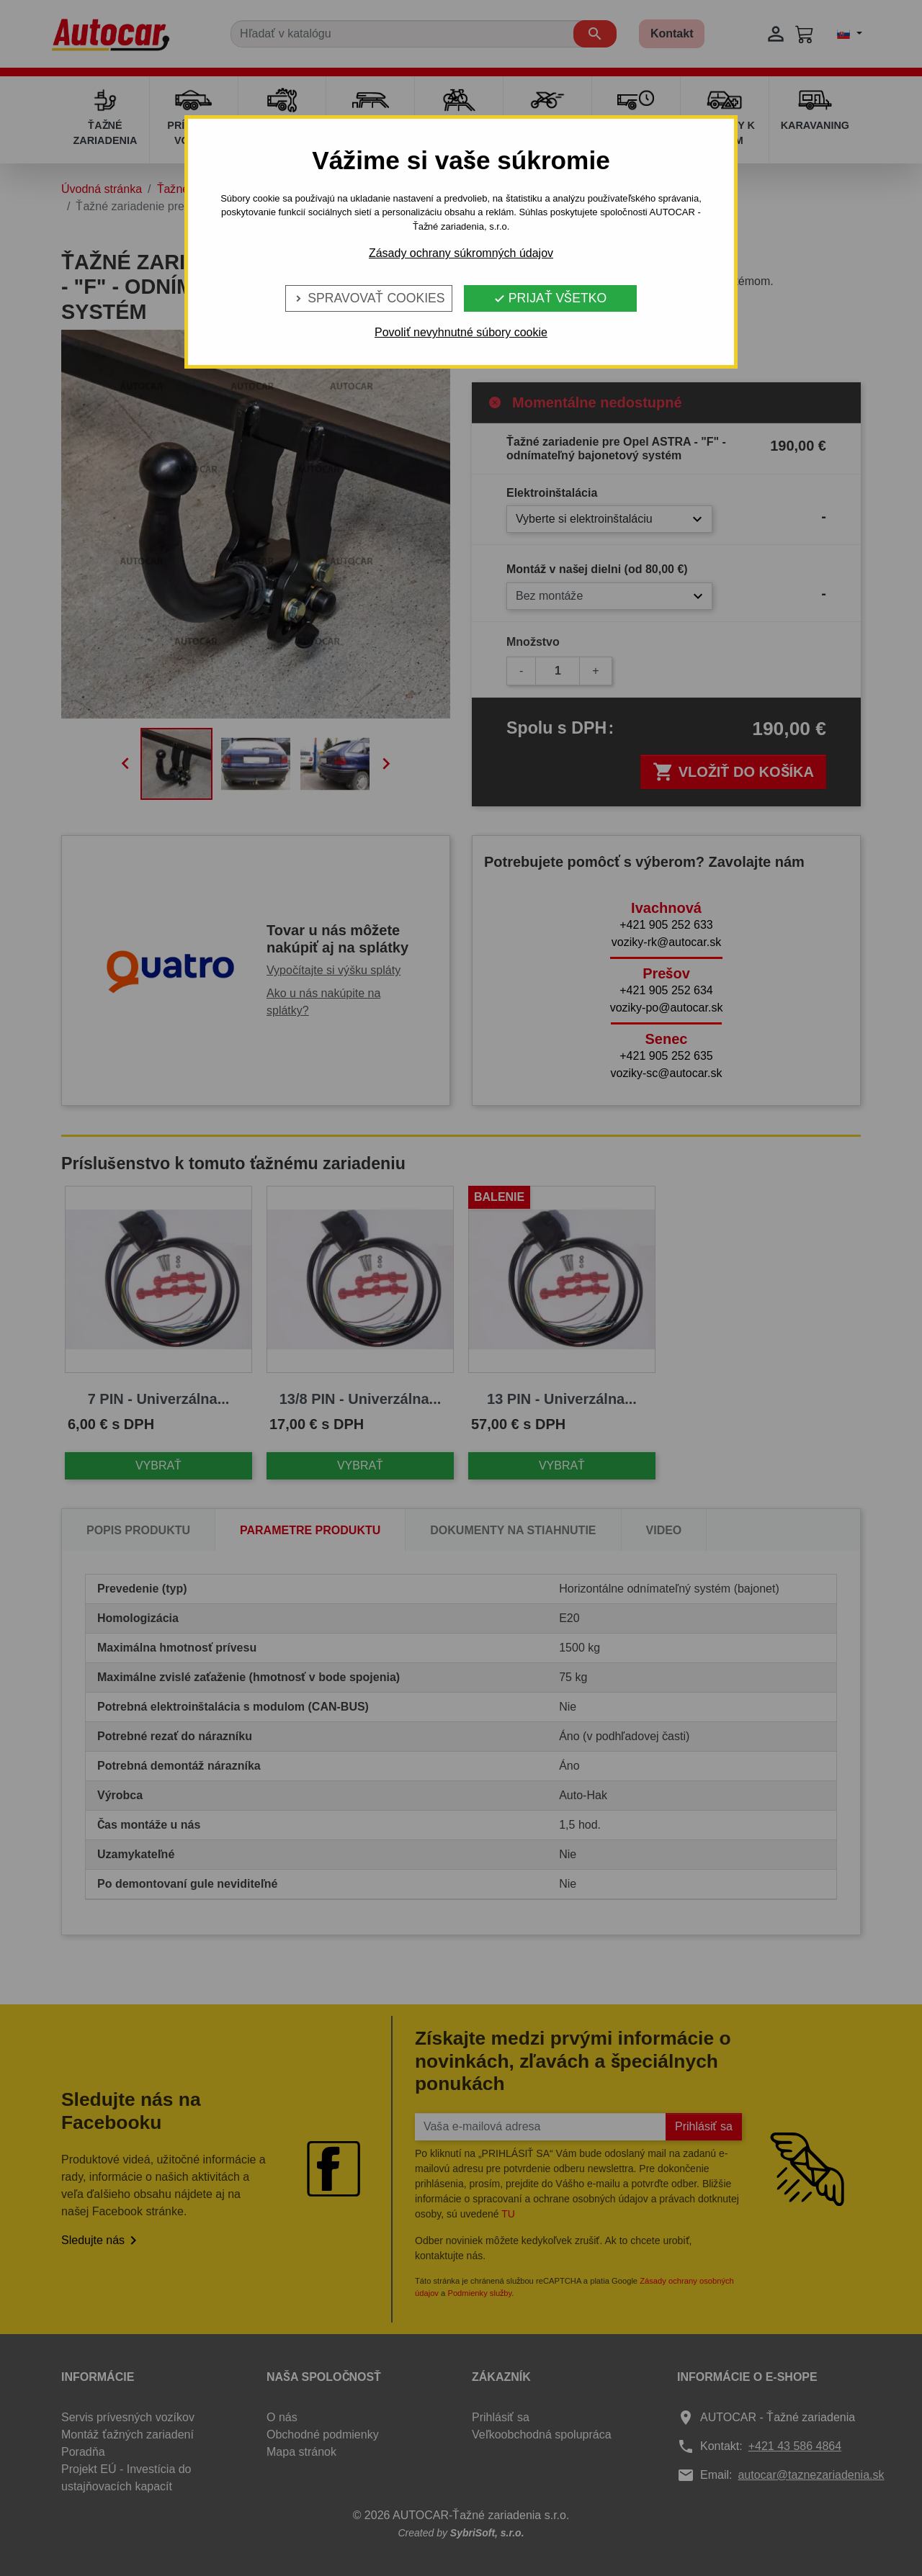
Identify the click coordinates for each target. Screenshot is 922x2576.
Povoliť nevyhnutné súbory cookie (461, 332)
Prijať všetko (550, 298)
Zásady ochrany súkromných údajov (461, 253)
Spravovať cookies (368, 298)
